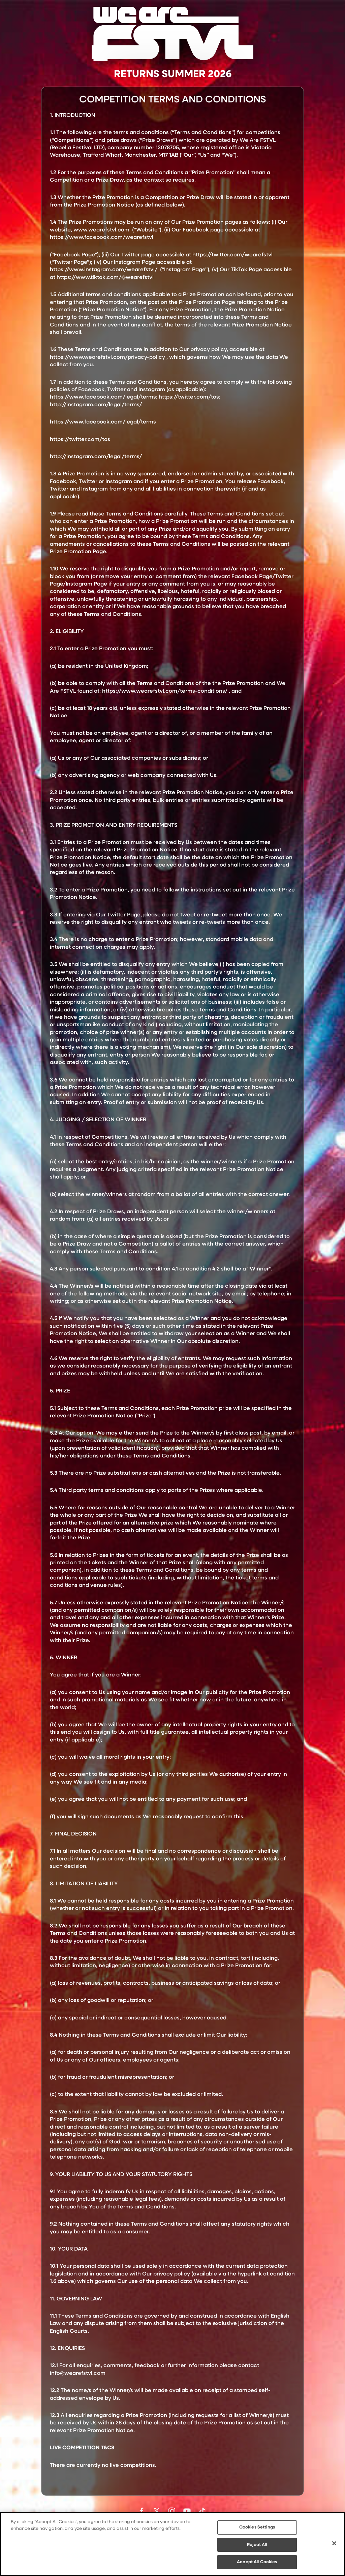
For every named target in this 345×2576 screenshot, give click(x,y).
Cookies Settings (257, 2527)
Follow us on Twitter (156, 2511)
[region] (172, 2544)
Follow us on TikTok (202, 2511)
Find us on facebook (141, 2511)
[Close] (334, 2543)
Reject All (257, 2545)
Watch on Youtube (187, 2511)
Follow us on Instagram (172, 2511)
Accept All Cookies (257, 2562)
